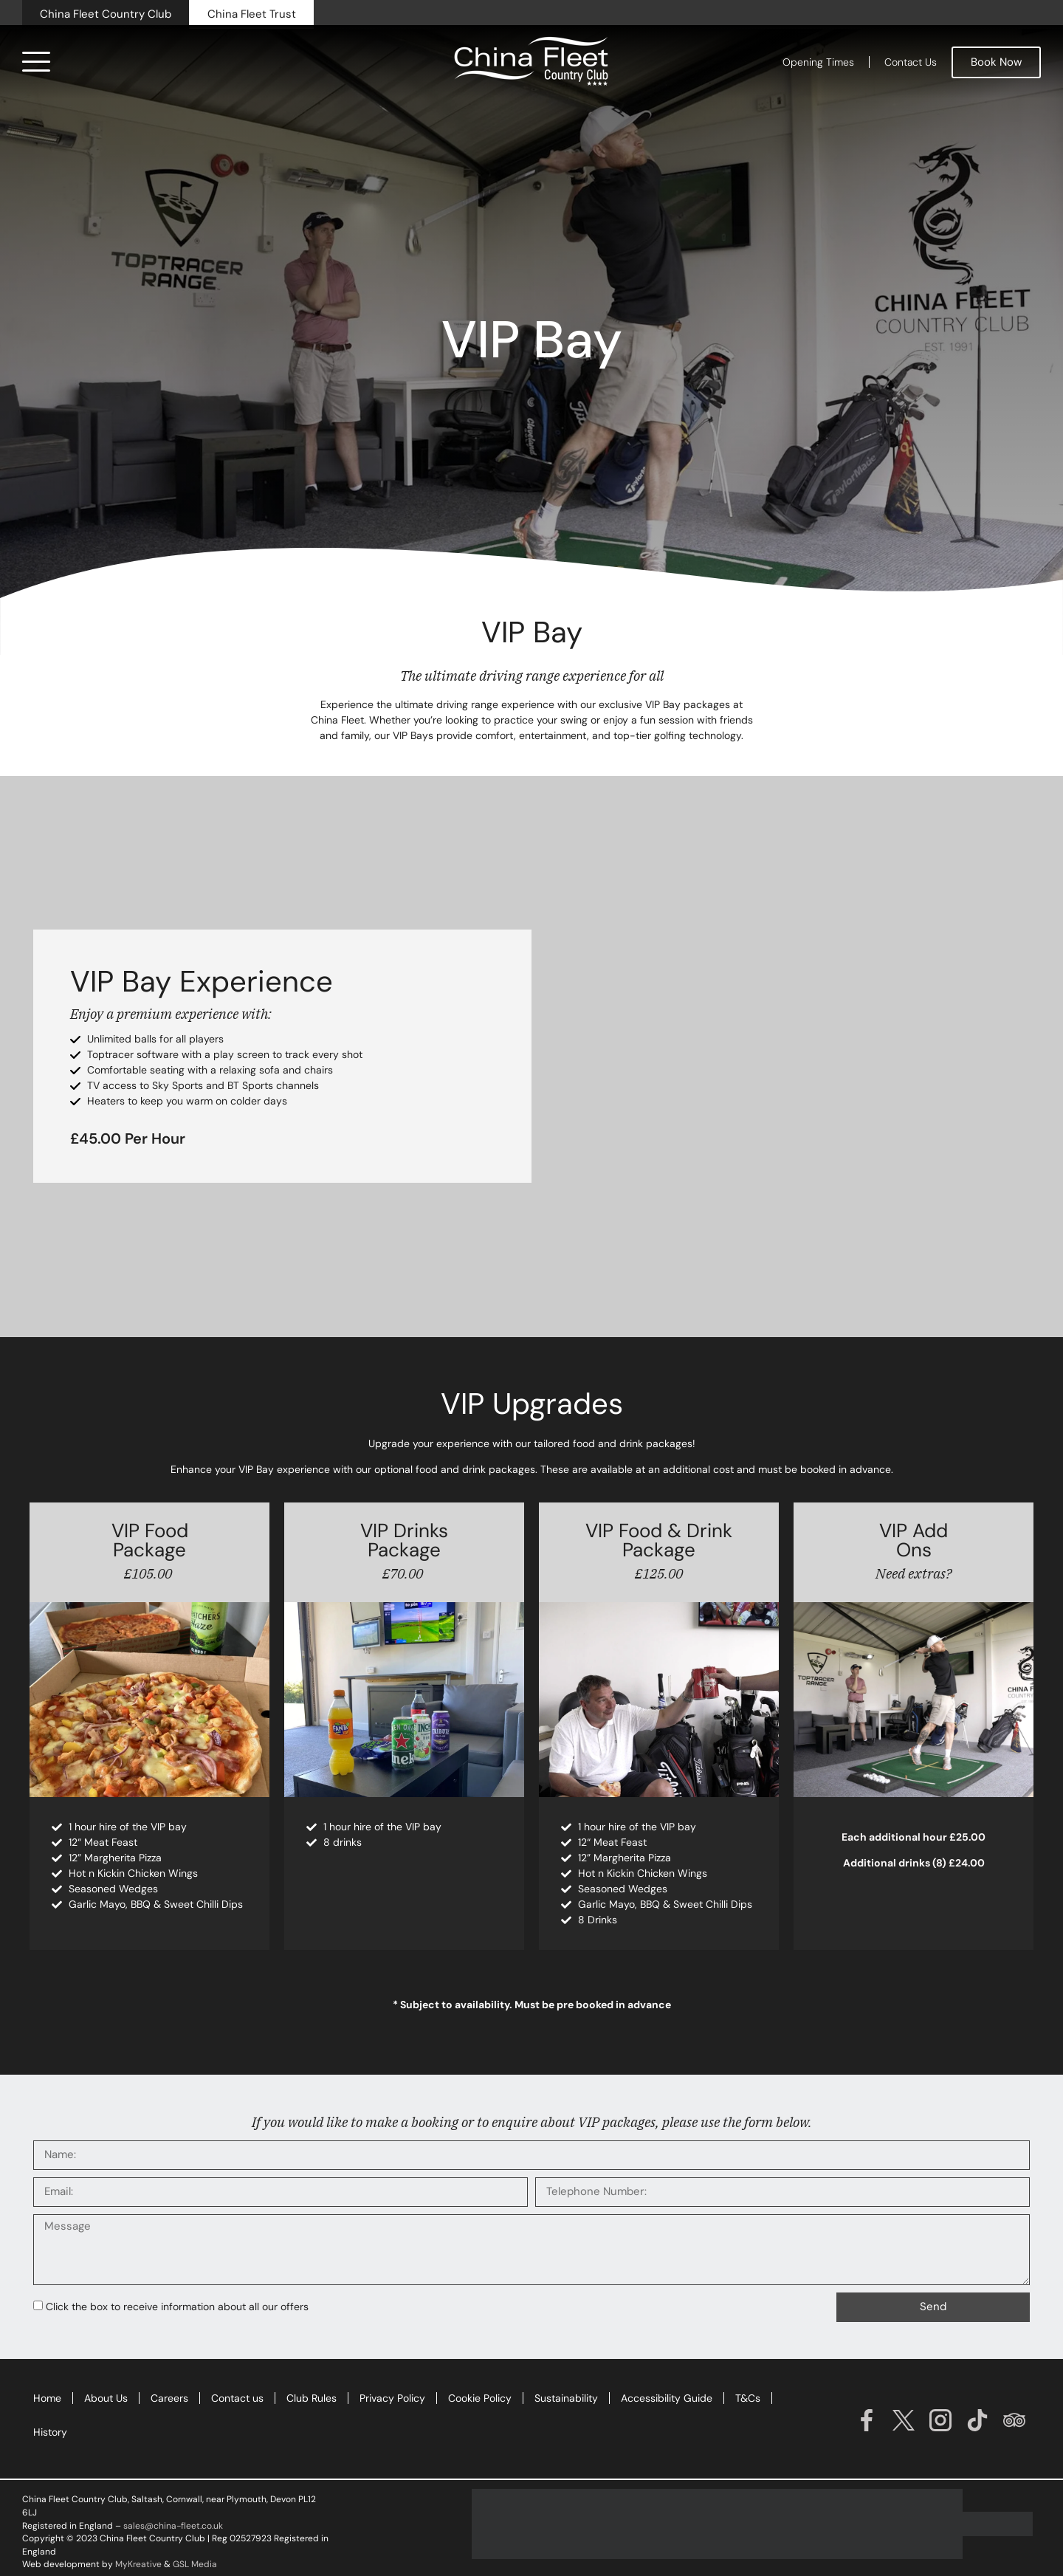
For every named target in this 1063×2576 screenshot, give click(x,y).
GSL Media (195, 2564)
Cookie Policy (480, 2398)
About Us (106, 2398)
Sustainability (566, 2398)
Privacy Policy (392, 2398)
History (50, 2432)
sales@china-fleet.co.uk (173, 2526)
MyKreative (138, 2564)
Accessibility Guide (666, 2398)
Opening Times (818, 62)
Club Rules (311, 2398)
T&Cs (747, 2398)
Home (47, 2398)
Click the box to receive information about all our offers (177, 2306)
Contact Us (910, 62)
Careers (169, 2398)
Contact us (237, 2398)
